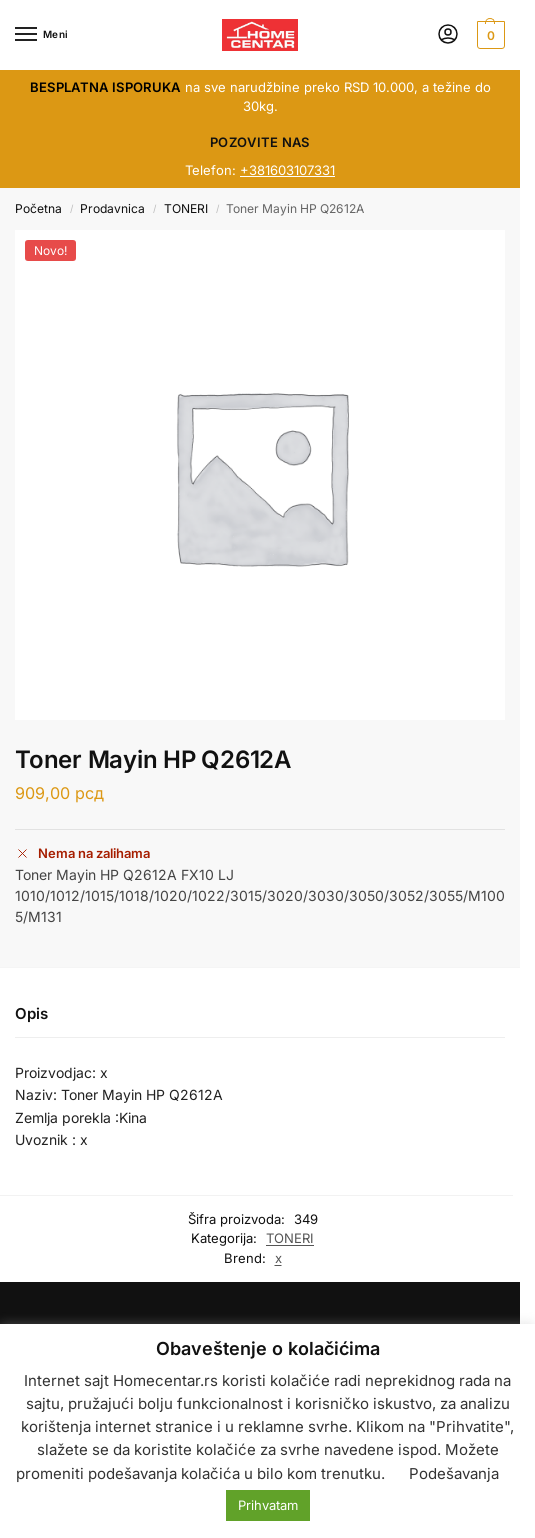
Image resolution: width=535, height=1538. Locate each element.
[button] (488, 35)
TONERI (186, 208)
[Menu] (45, 35)
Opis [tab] (31, 1013)
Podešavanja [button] (454, 1473)
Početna (38, 208)
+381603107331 (287, 170)
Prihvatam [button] (268, 1505)
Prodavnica (112, 208)
